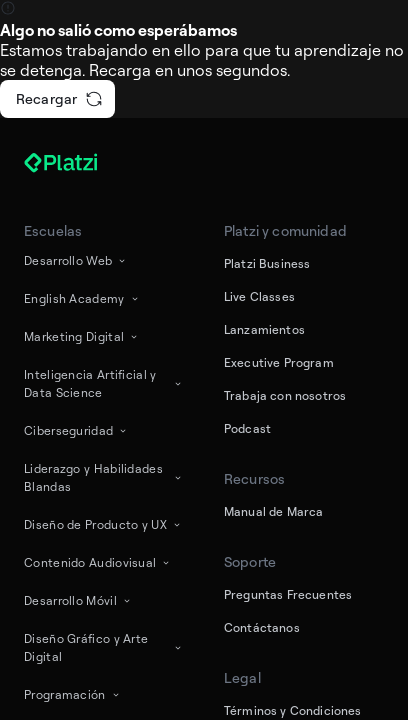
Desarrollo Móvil (78, 600)
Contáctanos (262, 627)
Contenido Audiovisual (98, 562)
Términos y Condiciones (293, 710)
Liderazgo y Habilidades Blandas (104, 477)
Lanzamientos (264, 329)
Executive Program (279, 362)
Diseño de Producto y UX (103, 524)
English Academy (82, 298)
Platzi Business (267, 263)
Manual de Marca (273, 511)
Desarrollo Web (76, 260)
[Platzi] (84, 163)
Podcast (247, 428)
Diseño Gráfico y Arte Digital (104, 647)
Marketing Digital (82, 336)
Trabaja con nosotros (285, 395)
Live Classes (259, 296)
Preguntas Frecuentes (288, 594)
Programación (73, 694)
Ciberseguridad (76, 430)
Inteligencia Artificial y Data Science (104, 383)
